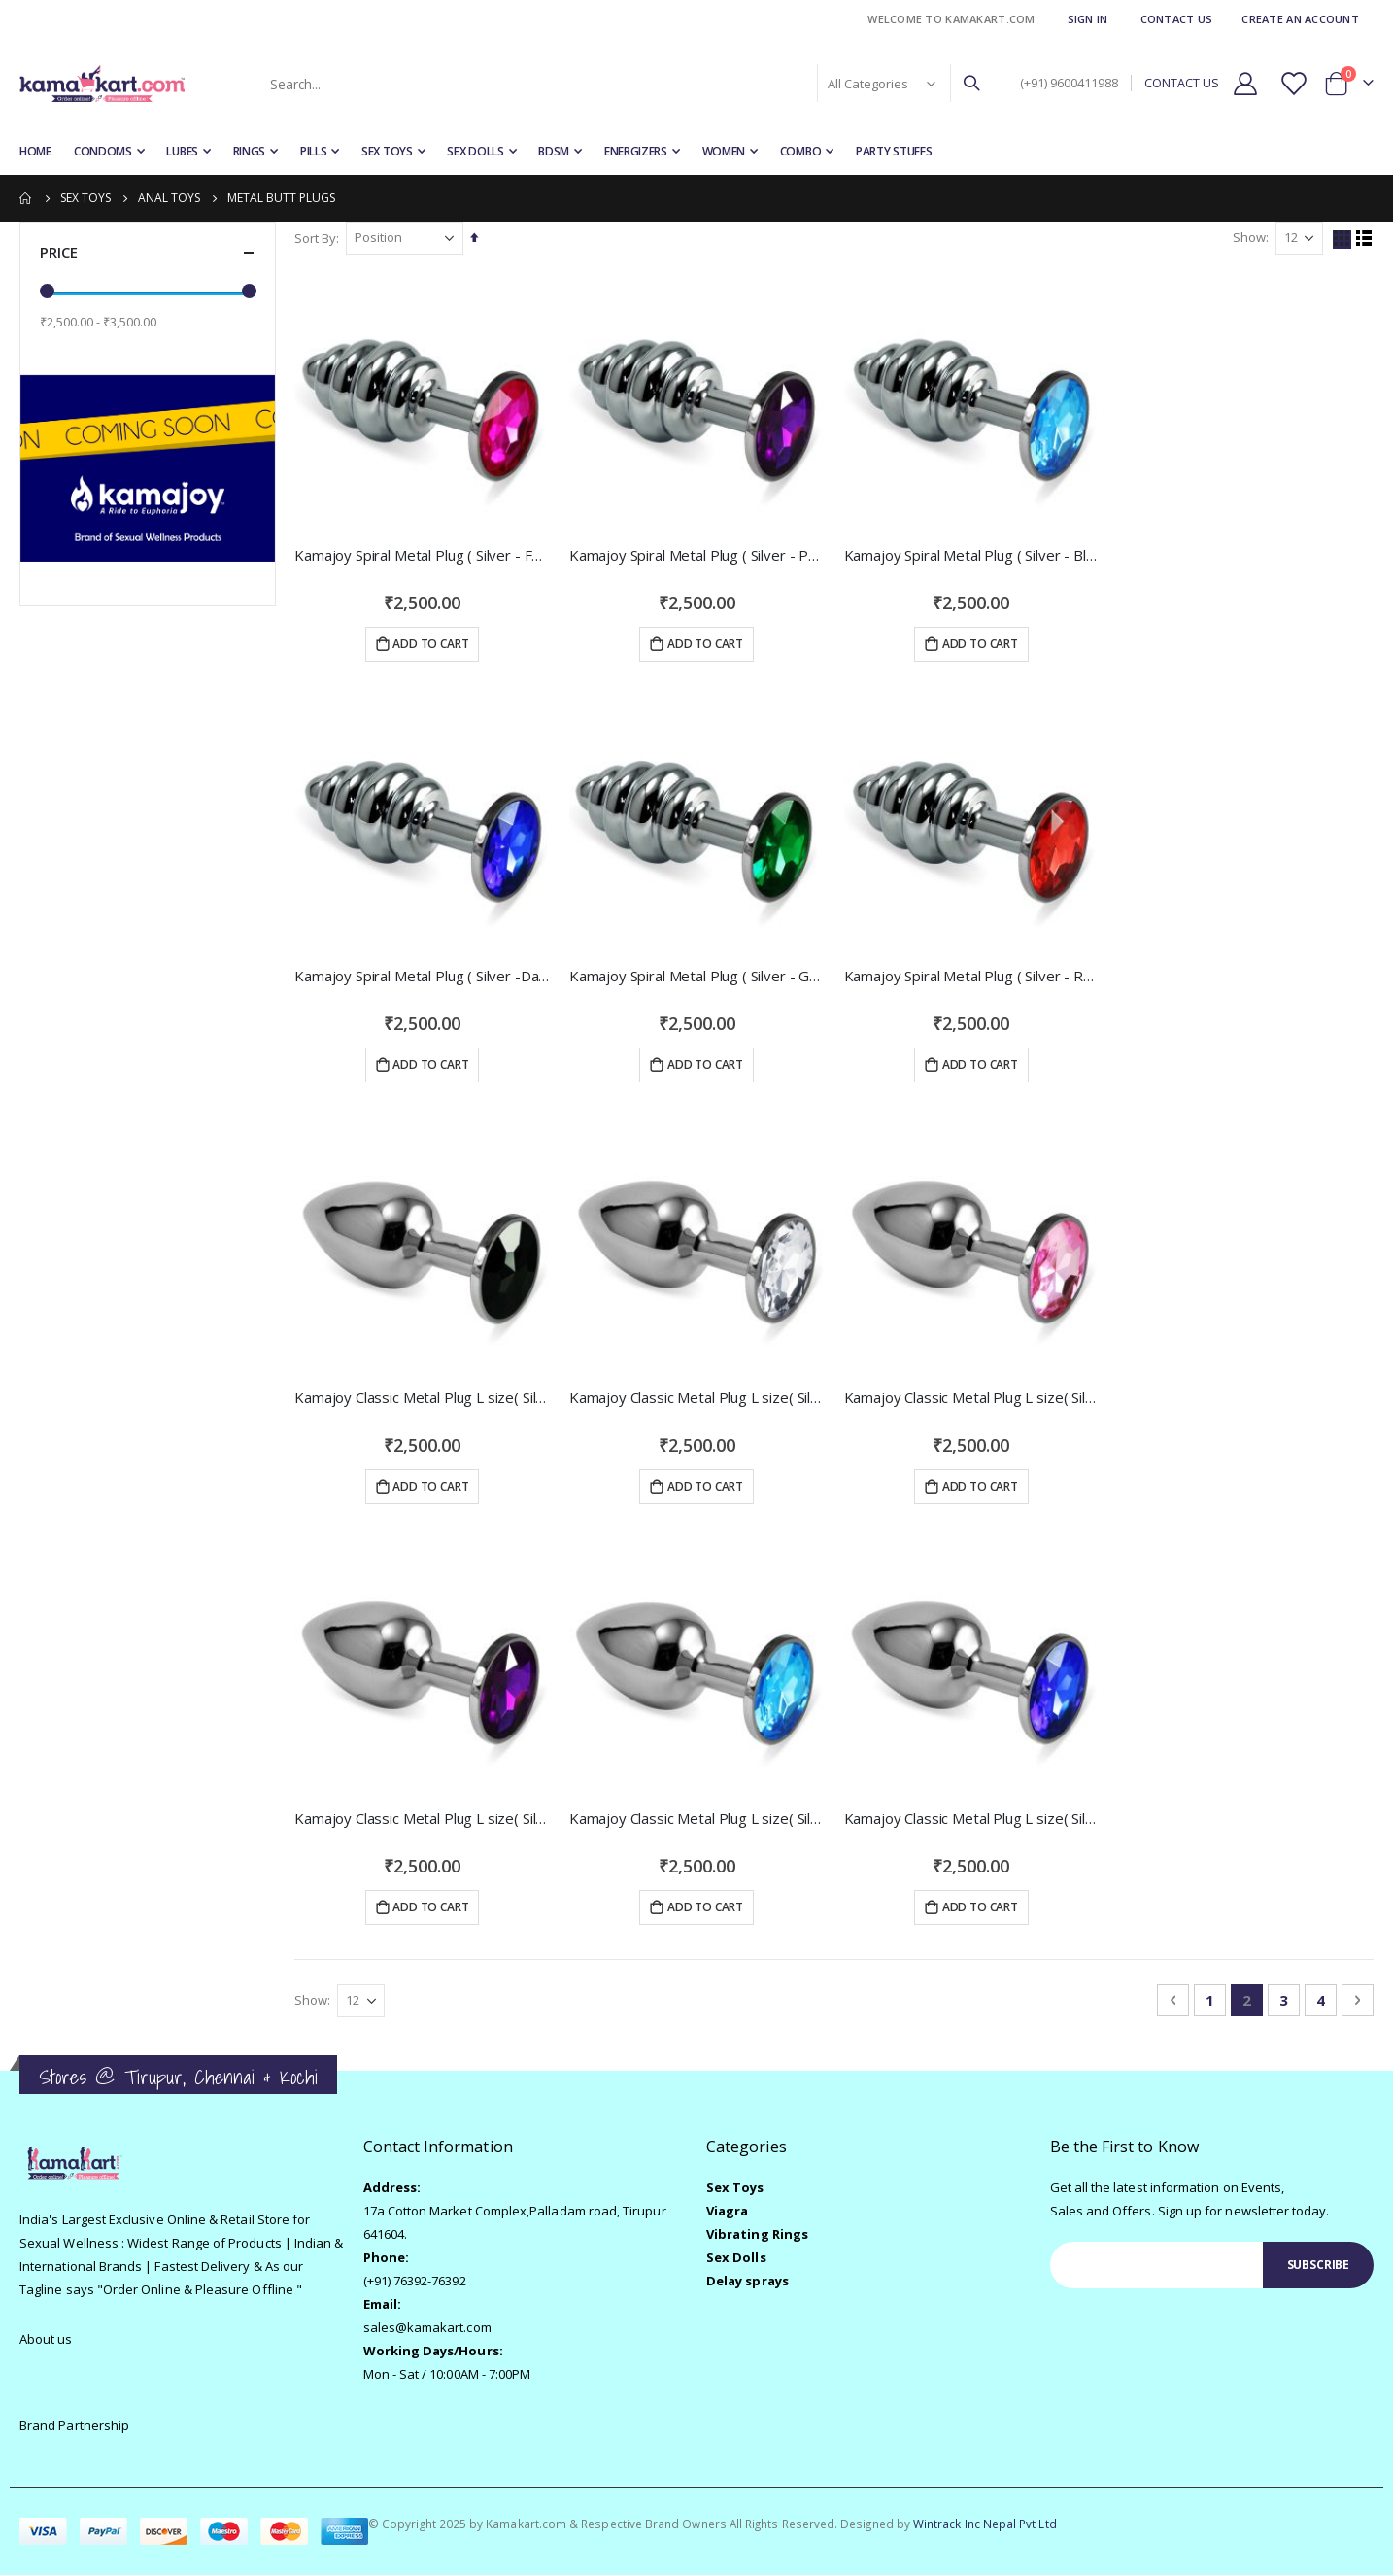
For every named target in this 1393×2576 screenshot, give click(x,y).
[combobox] (623, 83)
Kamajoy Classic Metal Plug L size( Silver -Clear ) (697, 1397)
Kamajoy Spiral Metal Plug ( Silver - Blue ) (972, 555)
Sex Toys (85, 198)
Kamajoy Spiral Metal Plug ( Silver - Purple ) (697, 555)
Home (26, 198)
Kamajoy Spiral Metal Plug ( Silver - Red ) (972, 975)
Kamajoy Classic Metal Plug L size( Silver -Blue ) (697, 1818)
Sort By (316, 238)
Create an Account (1300, 19)
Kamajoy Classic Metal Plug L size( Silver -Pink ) (972, 1397)
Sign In (1088, 19)
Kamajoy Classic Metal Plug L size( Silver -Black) (423, 1397)
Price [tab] (147, 252)
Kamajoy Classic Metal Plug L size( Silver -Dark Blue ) (972, 1818)
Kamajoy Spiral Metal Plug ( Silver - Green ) (697, 975)
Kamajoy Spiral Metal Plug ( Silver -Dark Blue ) (423, 975)
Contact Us (1176, 19)
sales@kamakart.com (427, 2328)
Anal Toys (169, 198)
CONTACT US (1181, 83)
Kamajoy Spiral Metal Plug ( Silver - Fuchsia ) (423, 555)
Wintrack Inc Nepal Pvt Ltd (985, 2524)
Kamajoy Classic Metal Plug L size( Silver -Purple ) (423, 1818)
